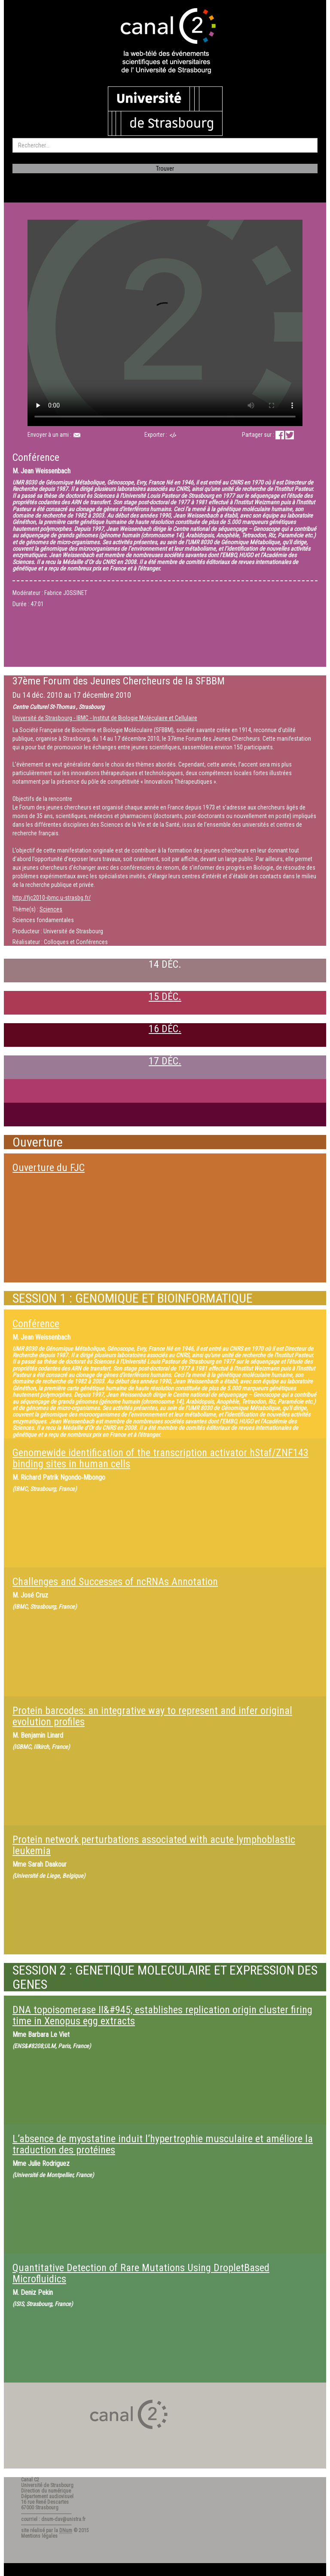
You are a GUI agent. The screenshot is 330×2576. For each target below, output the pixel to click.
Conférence (35, 1324)
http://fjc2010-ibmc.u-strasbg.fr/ (51, 897)
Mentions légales (39, 2536)
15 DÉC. (165, 997)
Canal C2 (30, 2480)
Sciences (51, 909)
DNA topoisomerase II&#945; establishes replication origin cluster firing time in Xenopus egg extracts (162, 2015)
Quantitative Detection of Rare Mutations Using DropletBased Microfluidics (140, 2273)
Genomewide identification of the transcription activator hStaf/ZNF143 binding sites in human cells (160, 1458)
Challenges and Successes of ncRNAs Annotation (115, 1582)
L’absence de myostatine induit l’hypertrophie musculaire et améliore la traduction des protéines (162, 2144)
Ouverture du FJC (48, 1168)
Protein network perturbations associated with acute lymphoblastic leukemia (153, 1845)
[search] (165, 145)
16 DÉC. (165, 1029)
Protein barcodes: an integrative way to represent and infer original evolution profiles (152, 1716)
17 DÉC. (165, 1061)
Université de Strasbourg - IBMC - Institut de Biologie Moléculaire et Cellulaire (104, 718)
